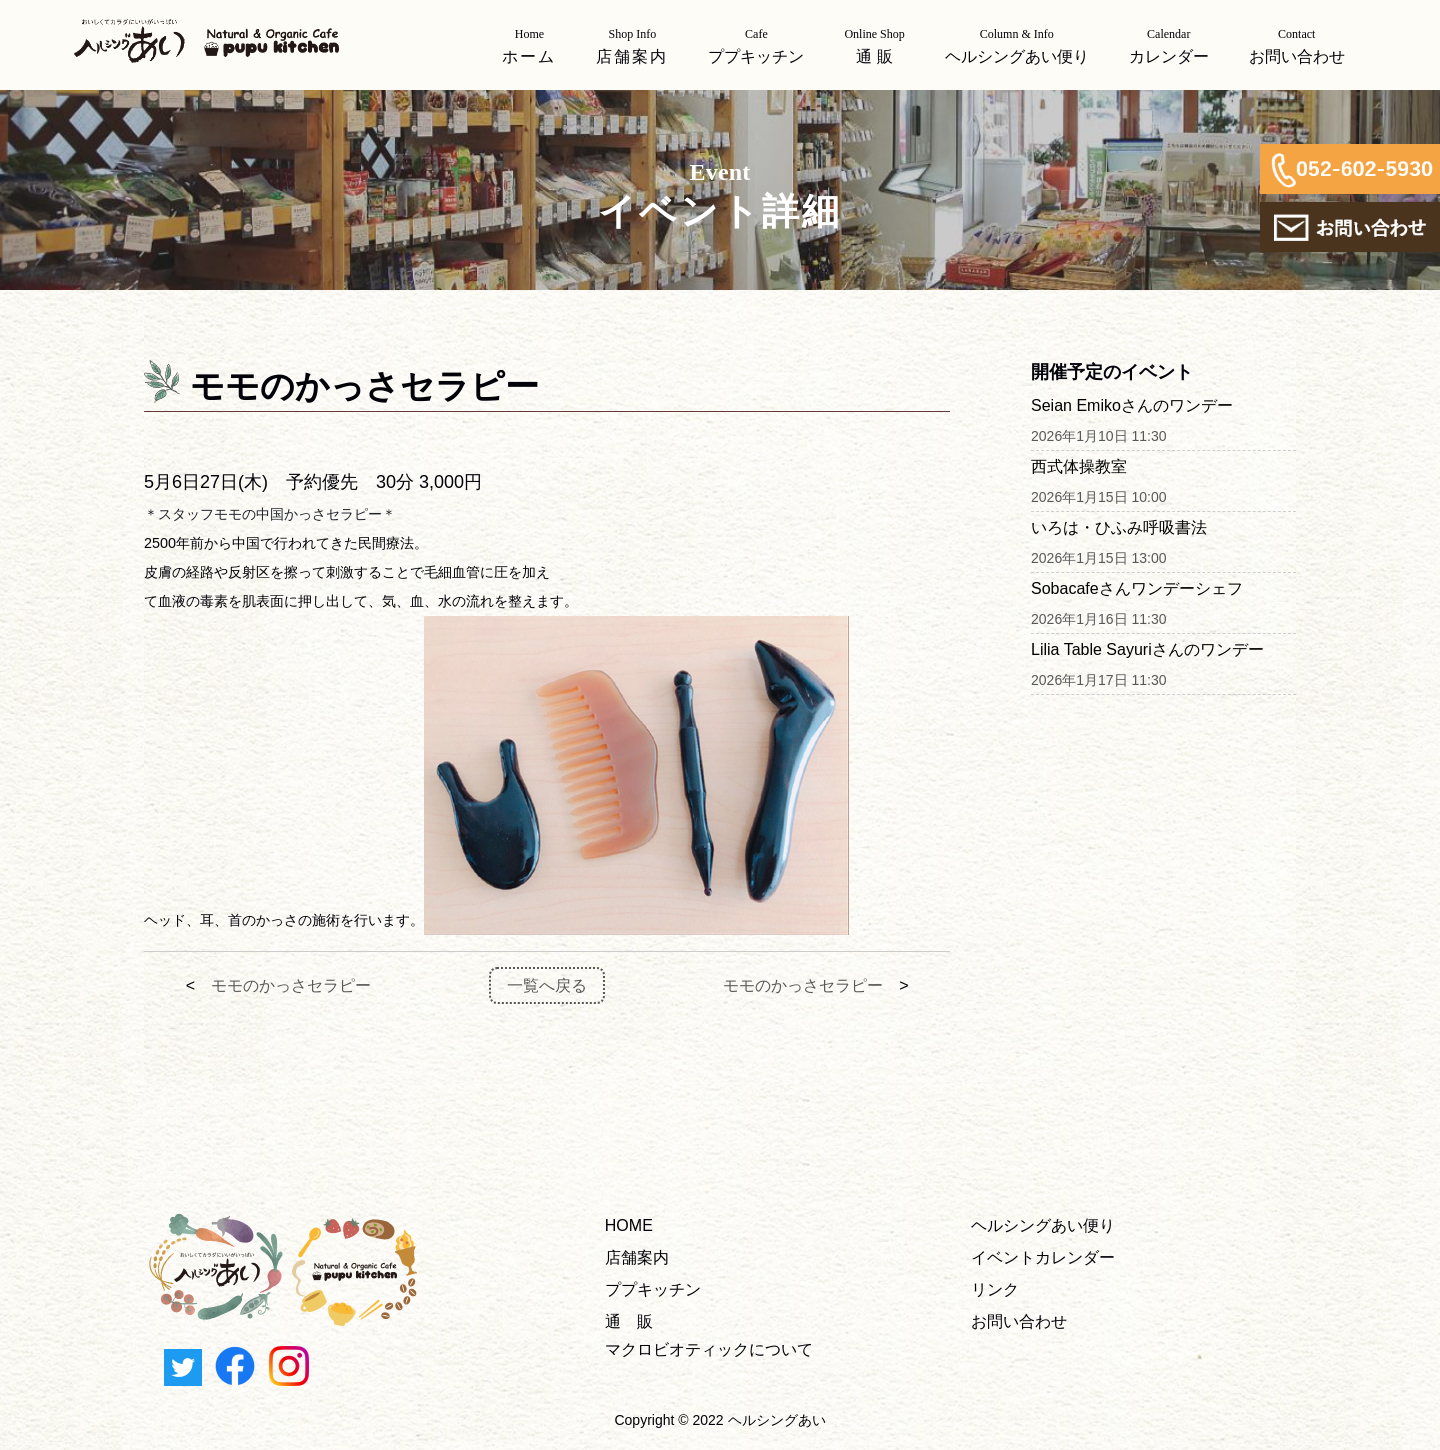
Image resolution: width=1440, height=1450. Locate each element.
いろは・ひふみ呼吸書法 (1119, 527)
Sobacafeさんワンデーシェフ (1137, 588)
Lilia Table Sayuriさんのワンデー (1147, 649)
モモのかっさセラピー (291, 985)
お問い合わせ (1019, 1321)
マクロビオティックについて (709, 1349)
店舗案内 (637, 1257)
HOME (629, 1225)
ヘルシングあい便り (1043, 1225)
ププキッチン (653, 1289)
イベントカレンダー (1043, 1257)
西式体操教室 (1079, 466)
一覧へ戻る (547, 985)
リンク (995, 1289)
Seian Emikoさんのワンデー (1132, 405)
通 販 (629, 1321)
